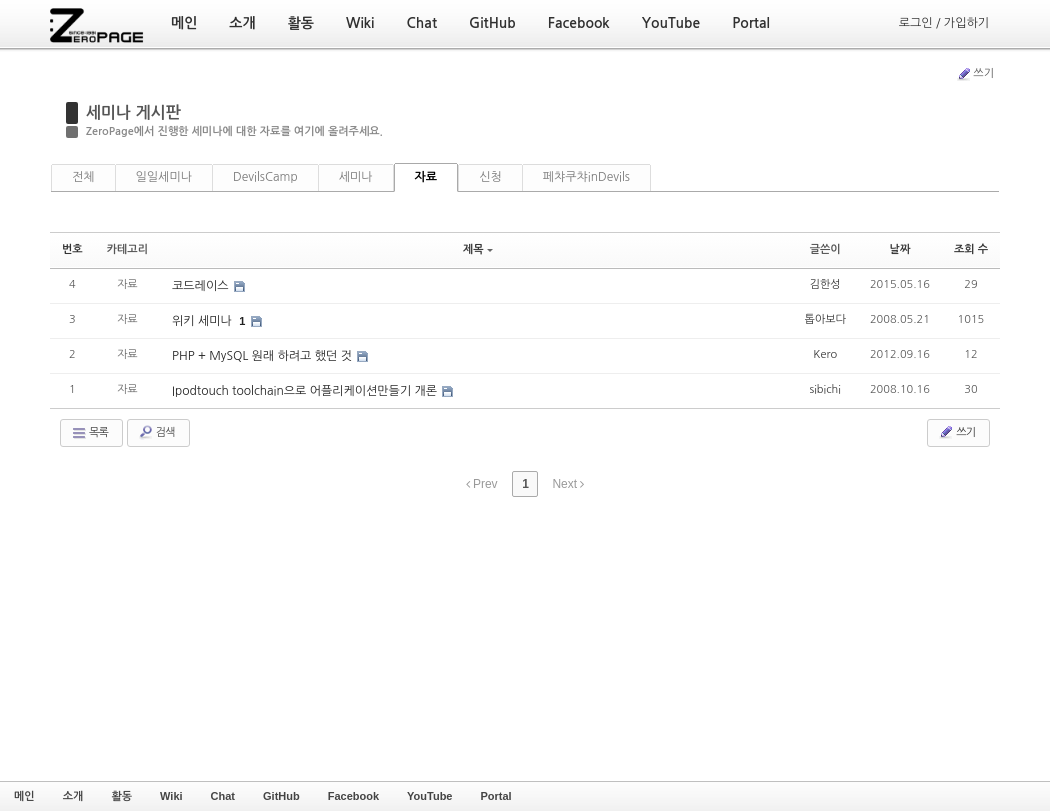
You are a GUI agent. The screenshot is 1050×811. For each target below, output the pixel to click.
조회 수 (971, 249)
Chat (223, 796)
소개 (73, 796)
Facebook (353, 796)
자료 (426, 177)
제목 (478, 249)
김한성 (825, 284)
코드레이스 (202, 286)
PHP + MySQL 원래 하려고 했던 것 (263, 356)
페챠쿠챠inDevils (586, 177)
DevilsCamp (265, 177)
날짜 (900, 249)
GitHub (281, 796)
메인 (24, 796)
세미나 (356, 177)
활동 (121, 796)
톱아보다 (825, 319)
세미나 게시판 (133, 112)
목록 (89, 433)
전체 (83, 177)
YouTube (429, 796)
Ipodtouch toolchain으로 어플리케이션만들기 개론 (306, 391)
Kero (825, 354)
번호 (72, 249)
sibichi (825, 389)
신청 (490, 177)
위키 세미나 (203, 321)
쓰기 (975, 74)
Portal (495, 796)
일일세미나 (164, 177)
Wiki (171, 796)
